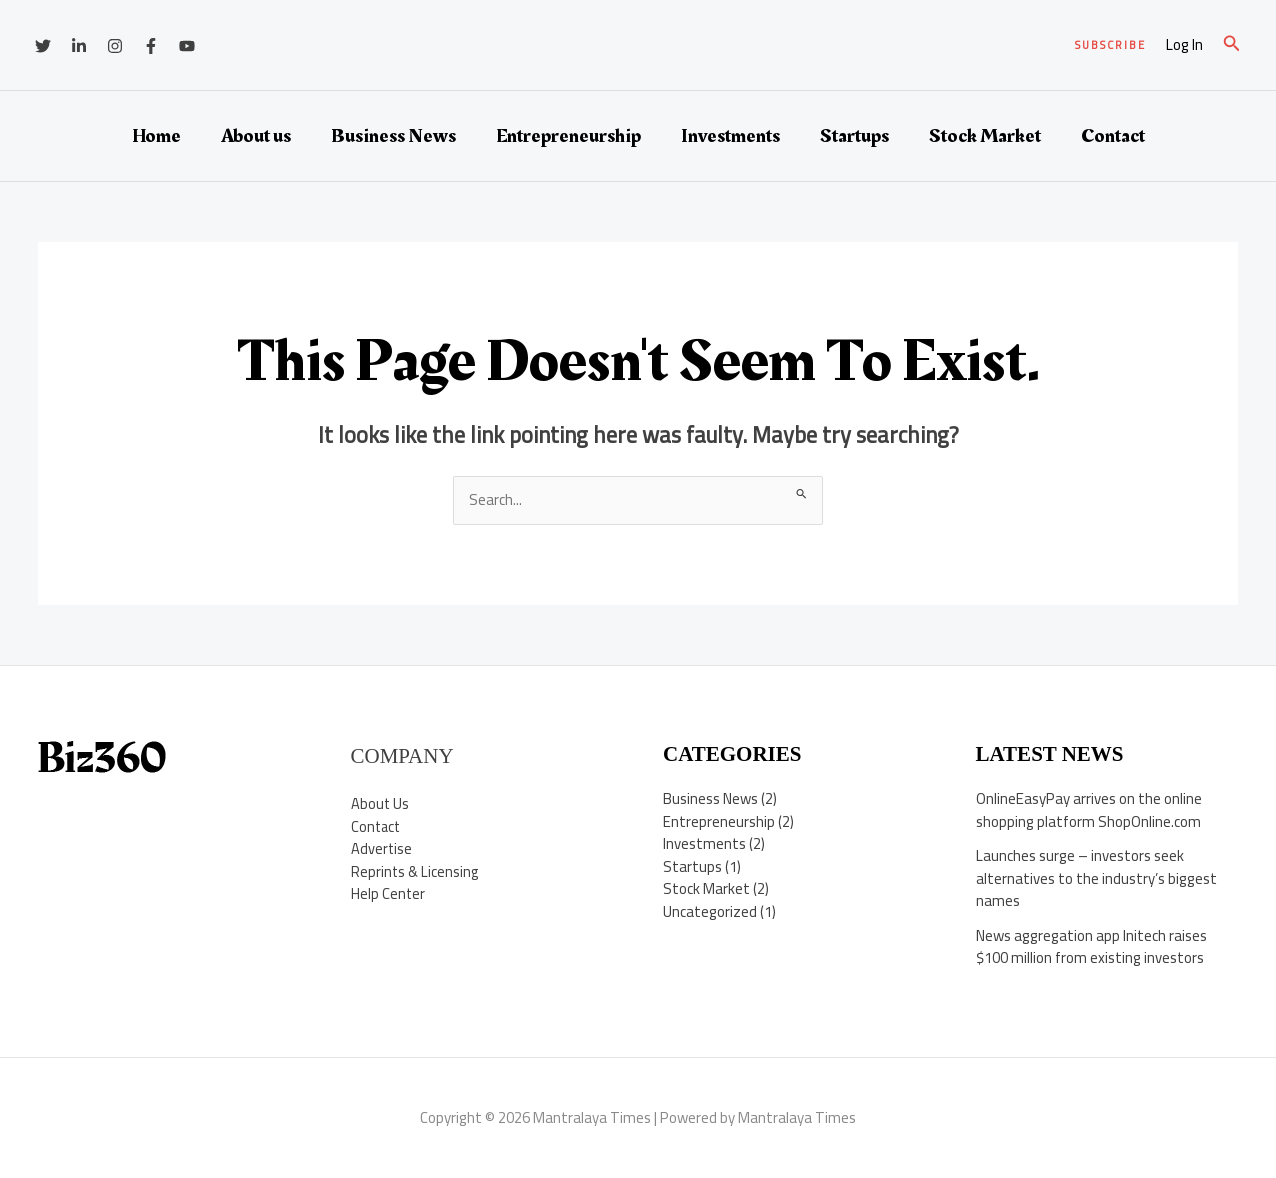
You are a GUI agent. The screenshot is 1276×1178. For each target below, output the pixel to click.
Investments (730, 136)
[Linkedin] (79, 46)
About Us (380, 803)
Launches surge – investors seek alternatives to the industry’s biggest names (1096, 878)
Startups (854, 136)
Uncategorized (710, 911)
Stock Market (985, 136)
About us (256, 136)
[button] (1110, 45)
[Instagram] (115, 46)
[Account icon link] (1184, 45)
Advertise (382, 848)
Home (156, 136)
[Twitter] (43, 46)
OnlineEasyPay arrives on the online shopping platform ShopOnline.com (1089, 810)
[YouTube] (187, 46)
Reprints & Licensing (416, 871)
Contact (1113, 136)
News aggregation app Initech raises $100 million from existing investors (1091, 947)
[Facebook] (151, 46)
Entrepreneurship (568, 136)
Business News (393, 136)
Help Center (388, 893)
